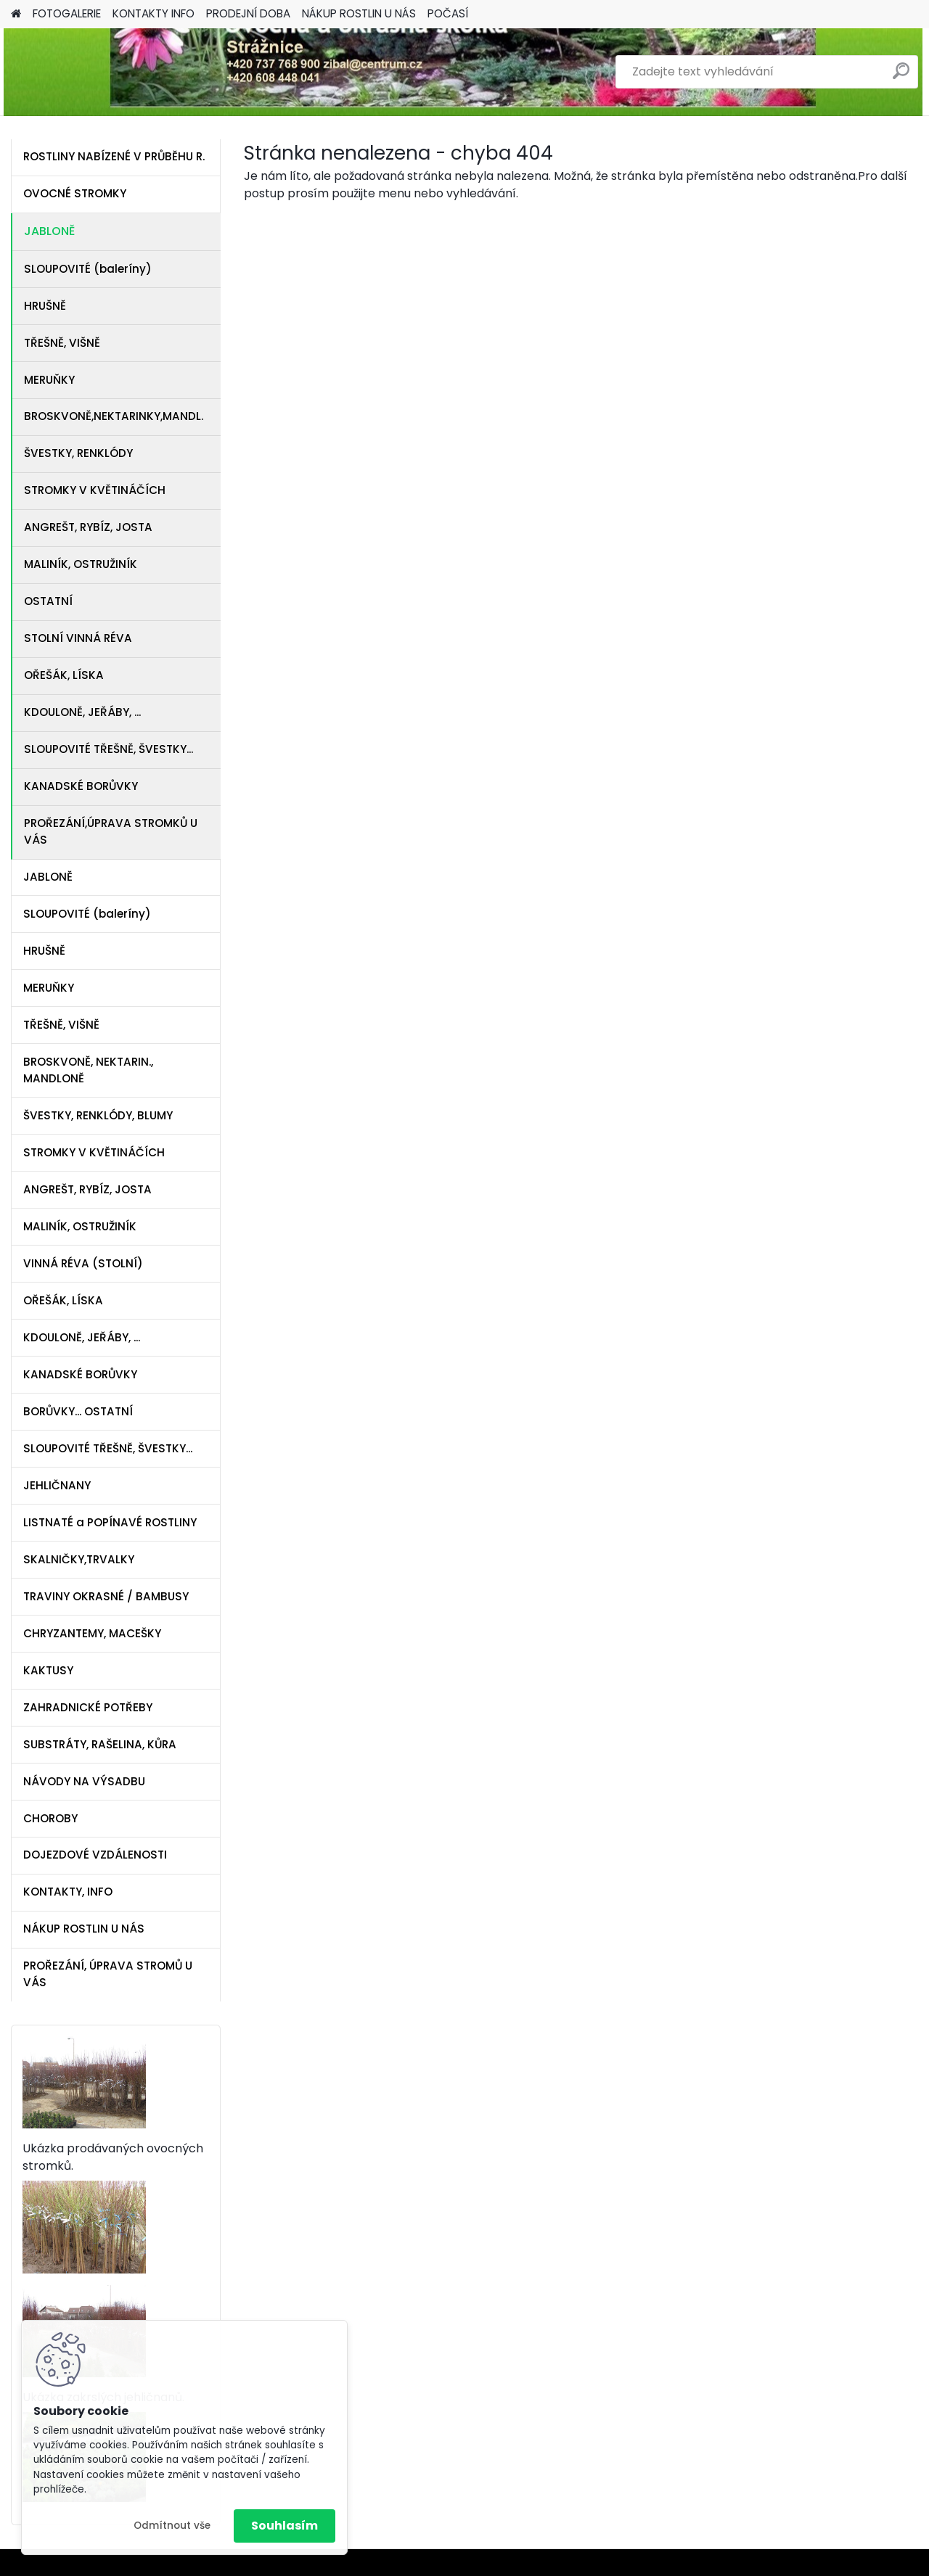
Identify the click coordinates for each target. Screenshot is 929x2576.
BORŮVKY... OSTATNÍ (78, 1411)
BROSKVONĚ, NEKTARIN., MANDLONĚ (88, 1070)
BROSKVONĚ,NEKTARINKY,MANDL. (113, 416)
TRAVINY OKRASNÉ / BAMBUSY (106, 1596)
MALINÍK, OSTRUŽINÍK (80, 564)
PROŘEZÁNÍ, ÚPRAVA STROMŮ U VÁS (107, 1974)
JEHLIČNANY (57, 1485)
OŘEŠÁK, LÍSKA (64, 675)
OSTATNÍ (48, 601)
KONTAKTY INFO (153, 13)
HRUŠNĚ (45, 305)
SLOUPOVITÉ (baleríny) (88, 268)
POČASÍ (447, 13)
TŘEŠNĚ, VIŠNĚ (62, 342)
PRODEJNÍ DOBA (248, 13)
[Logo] (110, 72)
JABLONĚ (49, 231)
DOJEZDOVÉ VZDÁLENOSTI (95, 1854)
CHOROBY (50, 1818)
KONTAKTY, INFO (67, 1891)
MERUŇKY (49, 379)
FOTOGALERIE (67, 13)
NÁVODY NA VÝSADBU (84, 1781)
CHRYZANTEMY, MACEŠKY (92, 1633)
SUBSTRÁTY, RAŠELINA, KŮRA (99, 1744)
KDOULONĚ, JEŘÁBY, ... (82, 712)
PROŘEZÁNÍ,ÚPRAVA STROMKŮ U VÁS (110, 831)
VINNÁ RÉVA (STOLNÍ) (83, 1263)
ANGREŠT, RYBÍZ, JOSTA (88, 527)
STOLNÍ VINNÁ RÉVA (78, 638)
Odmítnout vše (172, 2525)
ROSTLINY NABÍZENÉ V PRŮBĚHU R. (114, 156)
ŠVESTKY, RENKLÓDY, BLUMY (98, 1115)
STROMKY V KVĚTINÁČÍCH (94, 490)
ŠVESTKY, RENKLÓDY (78, 453)
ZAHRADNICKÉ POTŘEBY (87, 1707)
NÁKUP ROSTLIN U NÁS (359, 13)
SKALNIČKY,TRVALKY (78, 1559)
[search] (901, 76)
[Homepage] (16, 14)
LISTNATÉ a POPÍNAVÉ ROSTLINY (110, 1522)
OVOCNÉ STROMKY (74, 193)
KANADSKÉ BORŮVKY (81, 786)
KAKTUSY (48, 1670)
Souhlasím (284, 2525)
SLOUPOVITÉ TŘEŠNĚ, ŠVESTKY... (108, 749)
